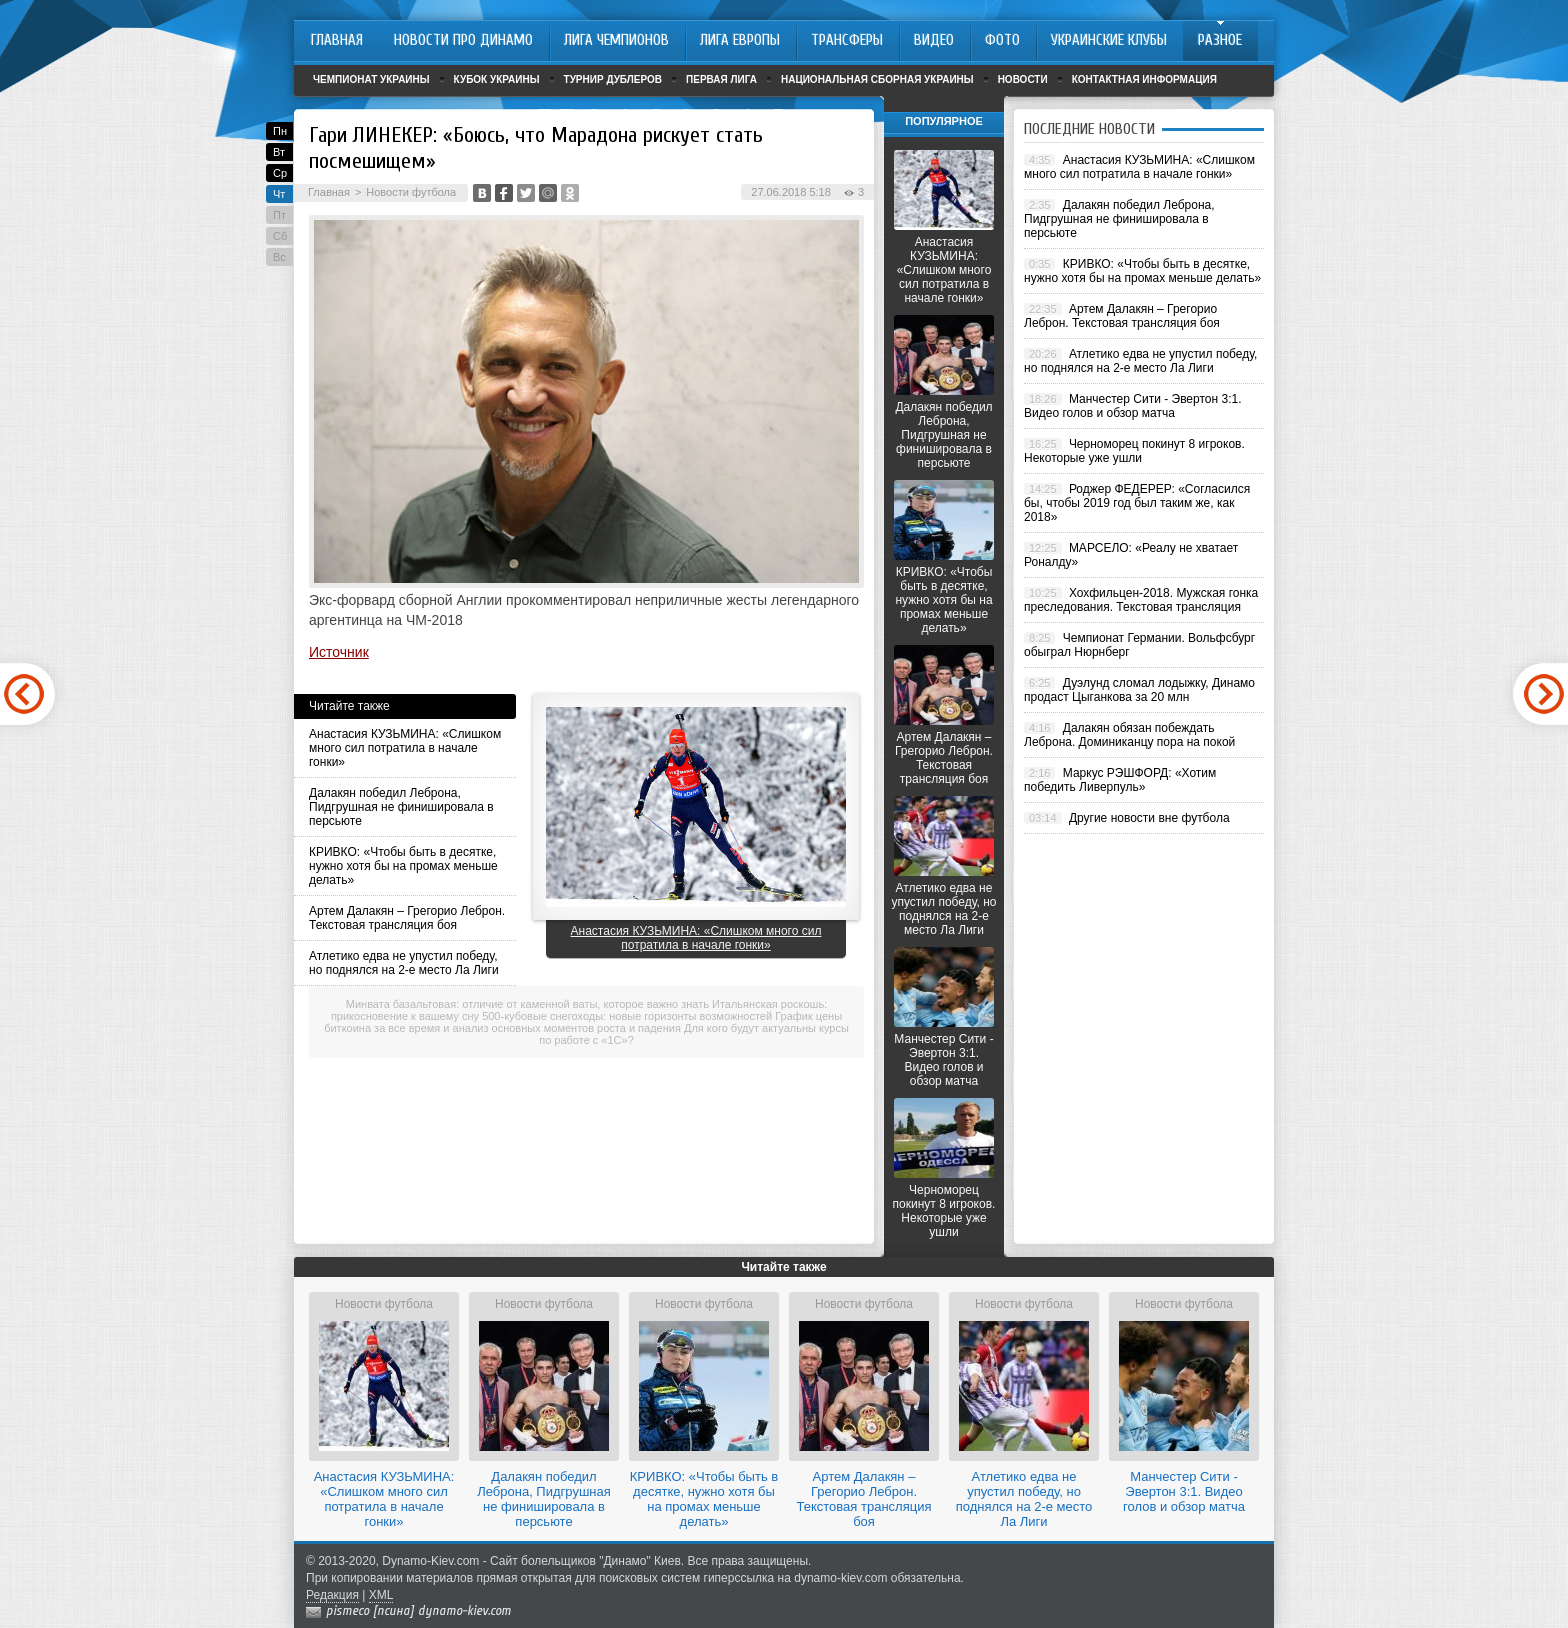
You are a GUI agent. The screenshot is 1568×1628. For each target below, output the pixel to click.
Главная (329, 192)
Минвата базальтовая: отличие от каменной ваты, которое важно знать (527, 1004)
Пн (280, 131)
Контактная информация (1144, 79)
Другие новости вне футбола (1149, 818)
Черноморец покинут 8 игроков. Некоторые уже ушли (944, 1211)
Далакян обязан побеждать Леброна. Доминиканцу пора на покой (1129, 735)
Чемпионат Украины (371, 79)
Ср (280, 173)
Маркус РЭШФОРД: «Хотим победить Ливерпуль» (1120, 780)
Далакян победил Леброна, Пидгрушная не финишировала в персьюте (401, 807)
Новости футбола (411, 192)
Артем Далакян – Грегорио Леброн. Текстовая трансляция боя (407, 918)
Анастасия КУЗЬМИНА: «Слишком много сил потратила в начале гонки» (405, 748)
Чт (279, 194)
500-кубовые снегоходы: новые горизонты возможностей (627, 1016)
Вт (279, 152)
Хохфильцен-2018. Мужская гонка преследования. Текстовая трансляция (1141, 600)
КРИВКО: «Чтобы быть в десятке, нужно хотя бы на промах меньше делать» (403, 866)
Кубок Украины (497, 79)
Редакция (332, 1595)
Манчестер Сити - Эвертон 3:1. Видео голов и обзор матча (943, 1060)
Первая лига (721, 79)
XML (381, 1595)
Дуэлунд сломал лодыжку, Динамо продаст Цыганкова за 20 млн (1139, 690)
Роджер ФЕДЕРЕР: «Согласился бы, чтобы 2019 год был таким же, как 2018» (1137, 503)
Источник (339, 652)
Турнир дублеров (613, 79)
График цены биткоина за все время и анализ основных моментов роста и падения (583, 1022)
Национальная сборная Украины (877, 79)
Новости (1023, 79)
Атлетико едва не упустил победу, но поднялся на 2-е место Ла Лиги (404, 963)
